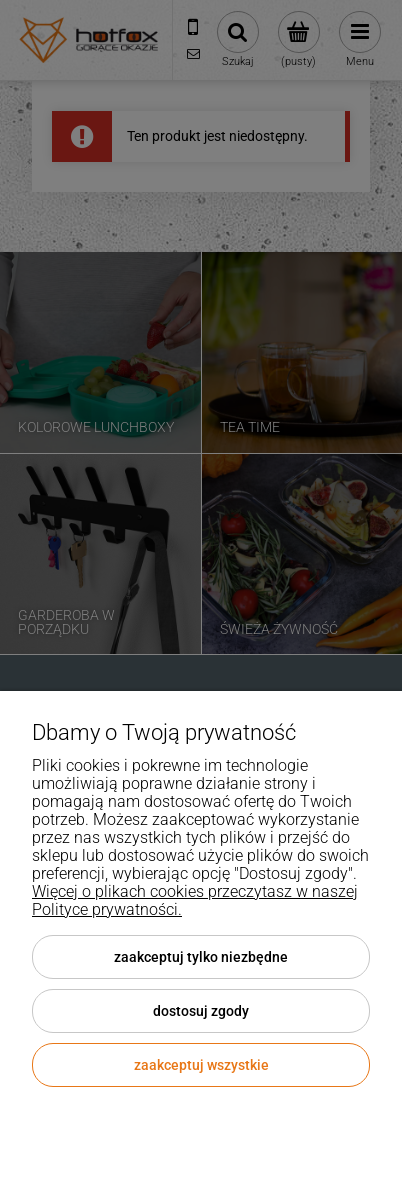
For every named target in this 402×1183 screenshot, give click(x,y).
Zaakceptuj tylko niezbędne (201, 957)
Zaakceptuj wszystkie (201, 1065)
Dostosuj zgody (201, 1011)
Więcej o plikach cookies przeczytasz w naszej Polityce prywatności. (195, 900)
